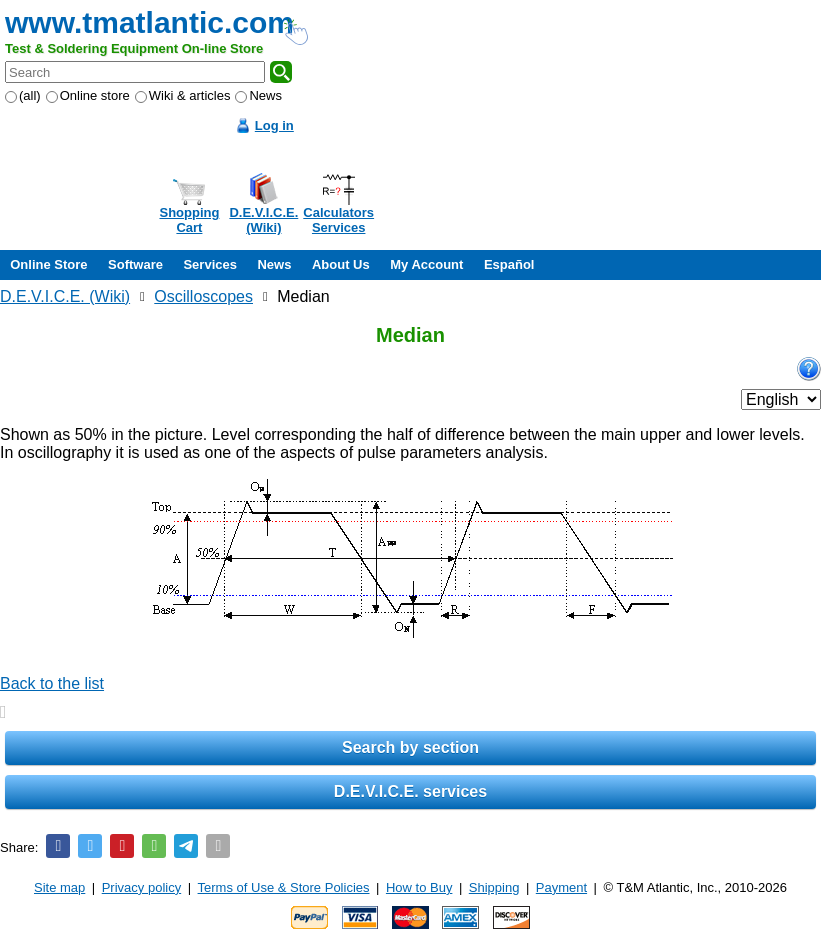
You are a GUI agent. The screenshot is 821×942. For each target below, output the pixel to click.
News (258, 95)
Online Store (48, 264)
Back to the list (52, 683)
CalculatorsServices (338, 220)
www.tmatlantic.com (149, 22)
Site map (59, 887)
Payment (561, 887)
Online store (88, 95)
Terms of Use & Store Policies (284, 887)
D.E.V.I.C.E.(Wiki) (263, 220)
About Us (341, 264)
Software (135, 264)
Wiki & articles (183, 95)
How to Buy (419, 887)
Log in (274, 125)
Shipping (494, 887)
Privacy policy (141, 887)
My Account (426, 264)
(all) (23, 95)
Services (210, 264)
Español (509, 264)
